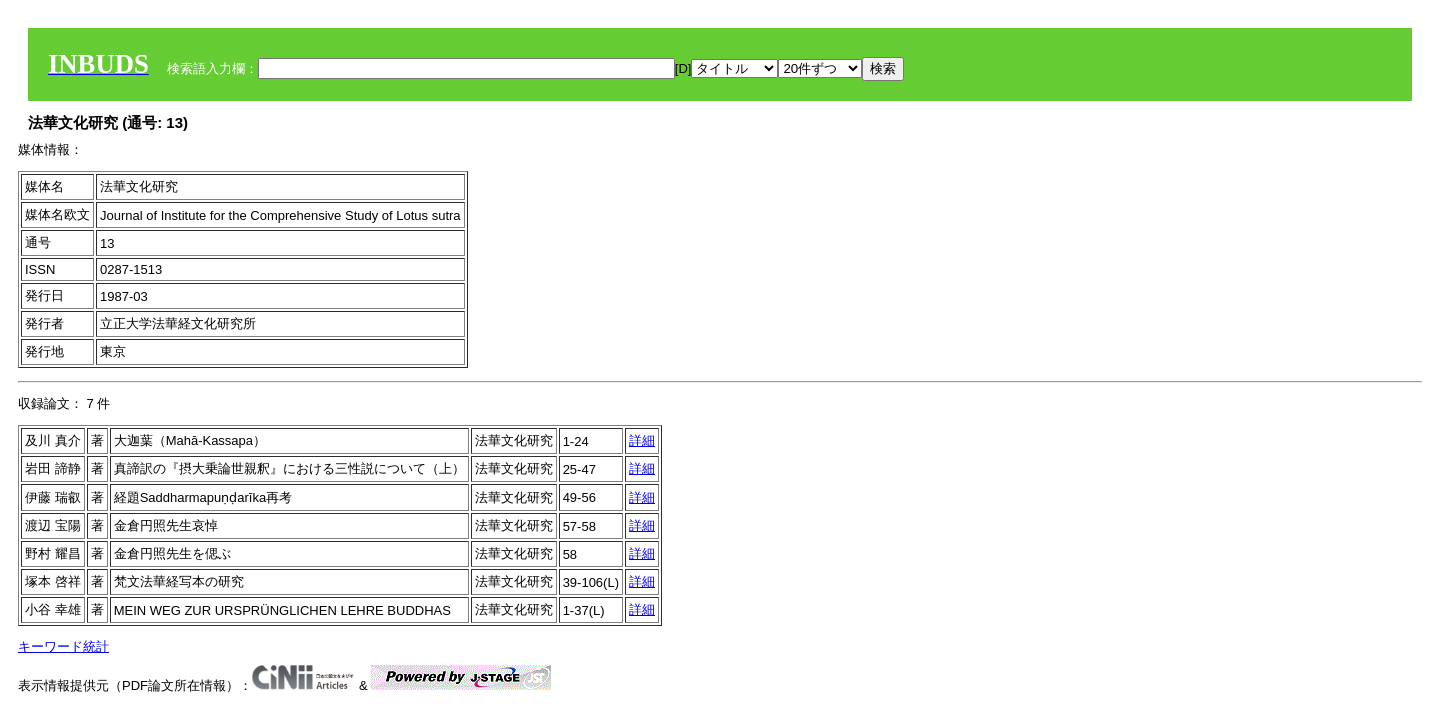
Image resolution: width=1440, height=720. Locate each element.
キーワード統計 (63, 646)
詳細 (642, 440)
